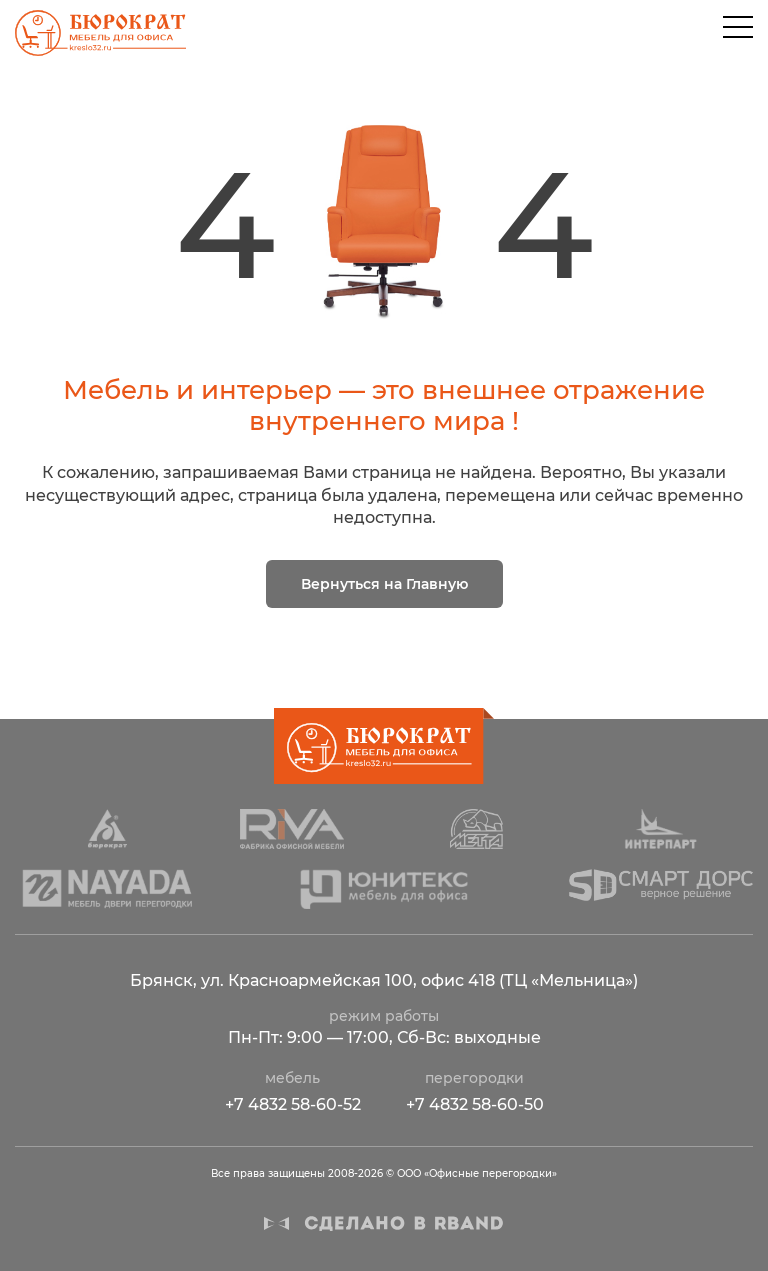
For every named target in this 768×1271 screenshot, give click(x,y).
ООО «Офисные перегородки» (97, 33)
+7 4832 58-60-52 (293, 1104)
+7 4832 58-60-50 (475, 1104)
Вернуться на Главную (384, 584)
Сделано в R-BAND (384, 1223)
